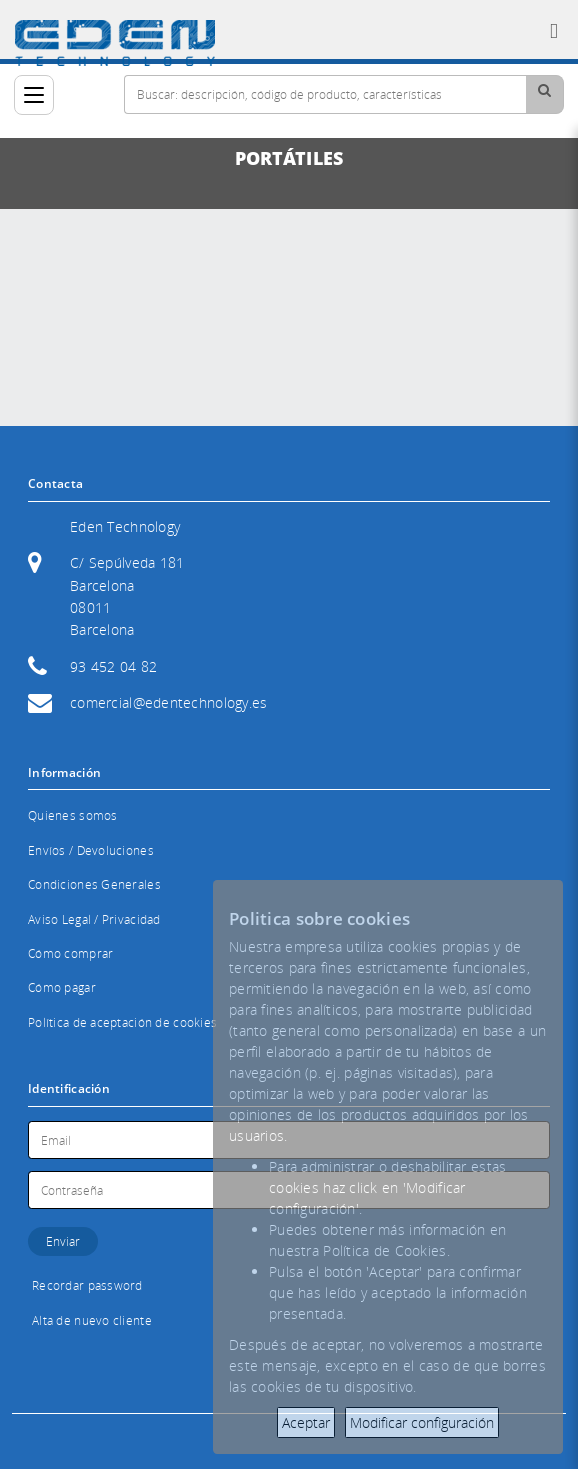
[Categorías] (34, 95)
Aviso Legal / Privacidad (94, 919)
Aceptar (306, 1422)
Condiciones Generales (94, 884)
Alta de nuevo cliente (92, 1320)
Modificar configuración (422, 1422)
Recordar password (87, 1285)
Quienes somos (73, 815)
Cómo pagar (62, 987)
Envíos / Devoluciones (91, 850)
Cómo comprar (70, 953)
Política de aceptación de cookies (122, 1022)
